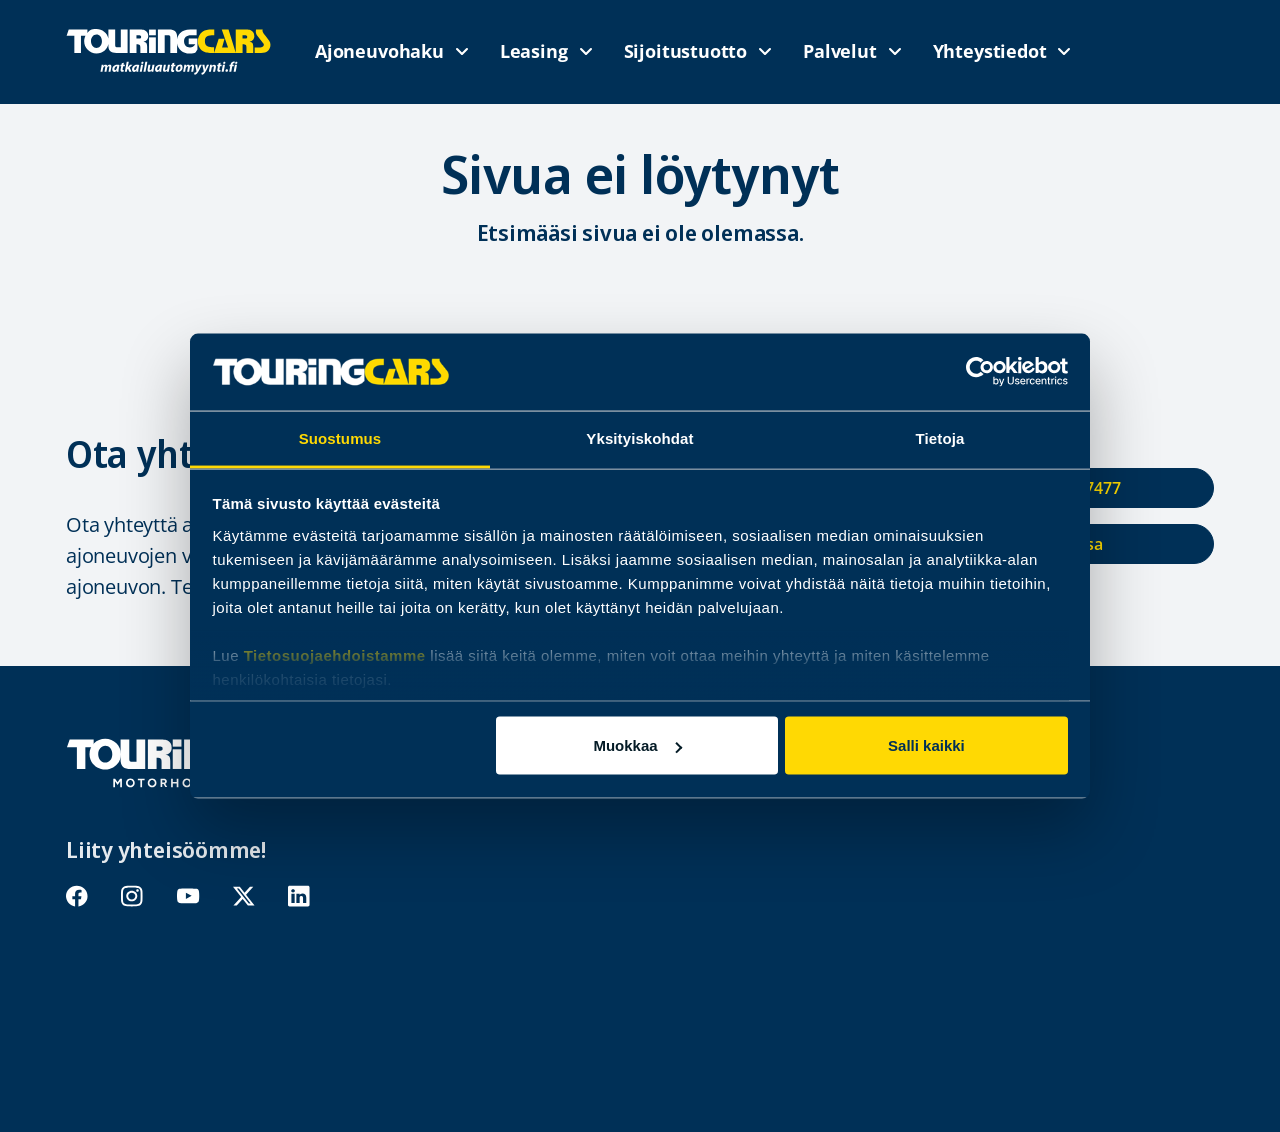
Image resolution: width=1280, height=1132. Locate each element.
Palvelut (840, 51)
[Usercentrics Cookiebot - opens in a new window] (980, 372)
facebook (77, 896)
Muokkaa (637, 745)
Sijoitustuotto (685, 51)
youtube (188, 896)
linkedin (299, 896)
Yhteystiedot (990, 51)
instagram (132, 896)
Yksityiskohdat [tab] (639, 437)
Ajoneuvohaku (379, 51)
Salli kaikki (926, 745)
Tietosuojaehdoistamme (335, 654)
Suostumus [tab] (340, 437)
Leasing (534, 51)
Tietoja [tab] (940, 437)
